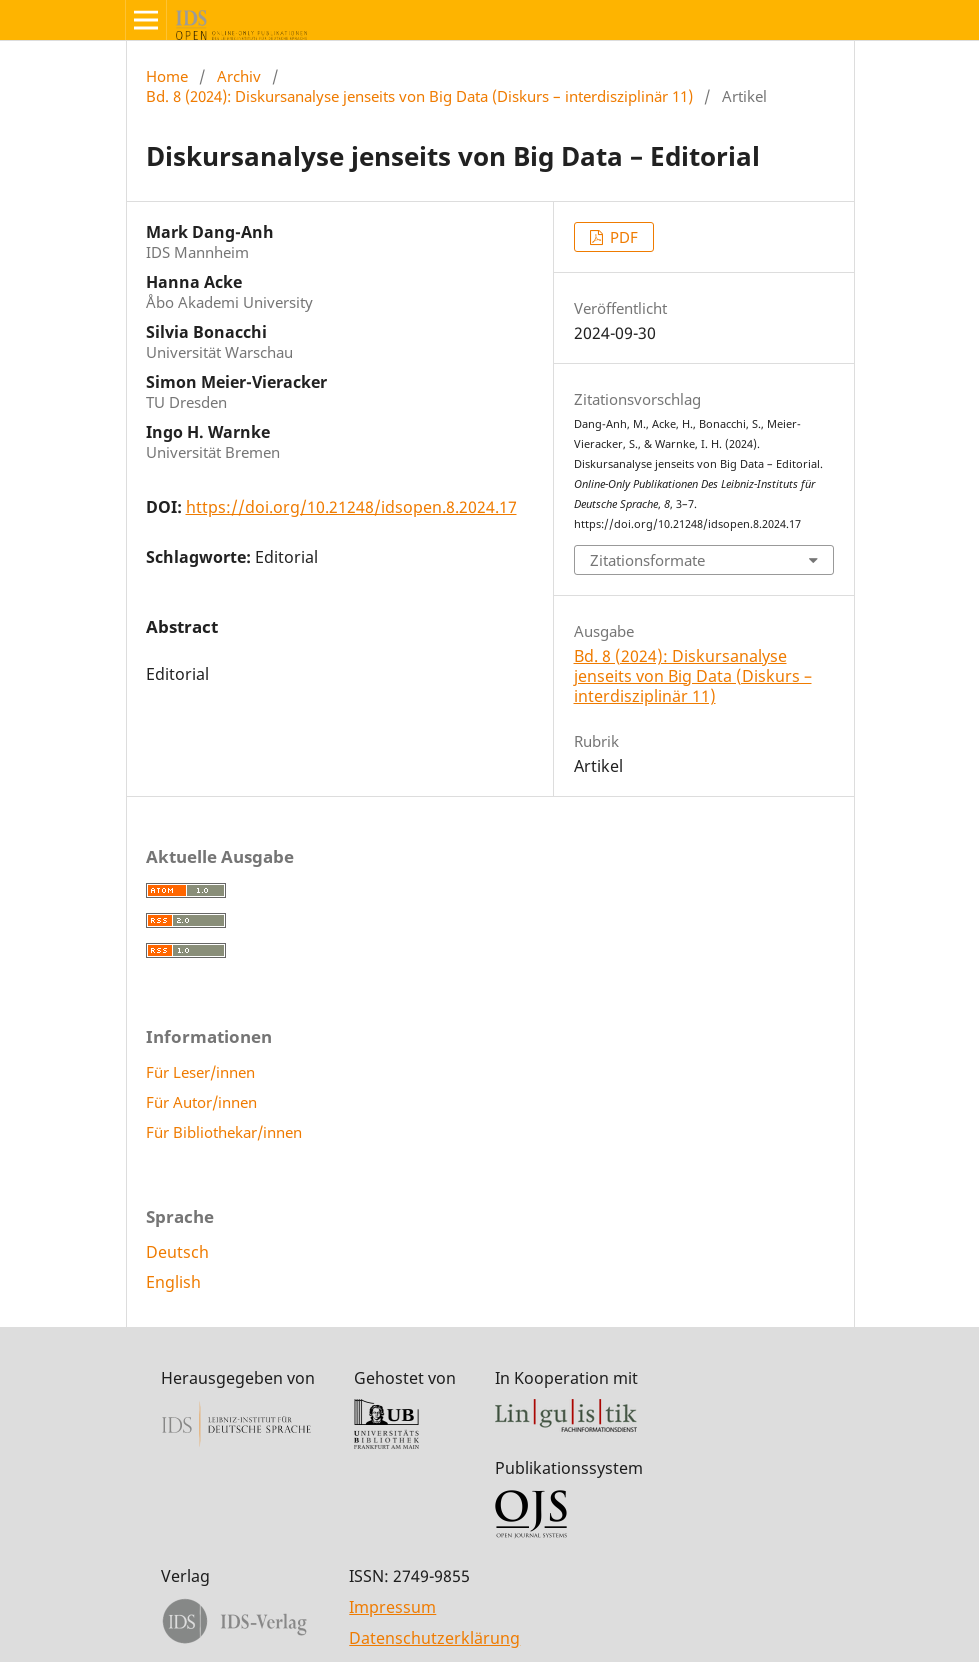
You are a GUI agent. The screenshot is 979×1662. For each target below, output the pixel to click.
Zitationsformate (647, 560)
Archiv (239, 76)
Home (167, 76)
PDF (622, 237)
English (173, 1282)
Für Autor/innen (201, 1102)
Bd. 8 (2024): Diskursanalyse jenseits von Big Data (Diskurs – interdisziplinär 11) (419, 96)
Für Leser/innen (200, 1072)
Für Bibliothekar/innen (224, 1132)
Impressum (392, 1607)
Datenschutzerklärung (434, 1638)
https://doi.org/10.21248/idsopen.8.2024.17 (351, 507)
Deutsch (177, 1252)
